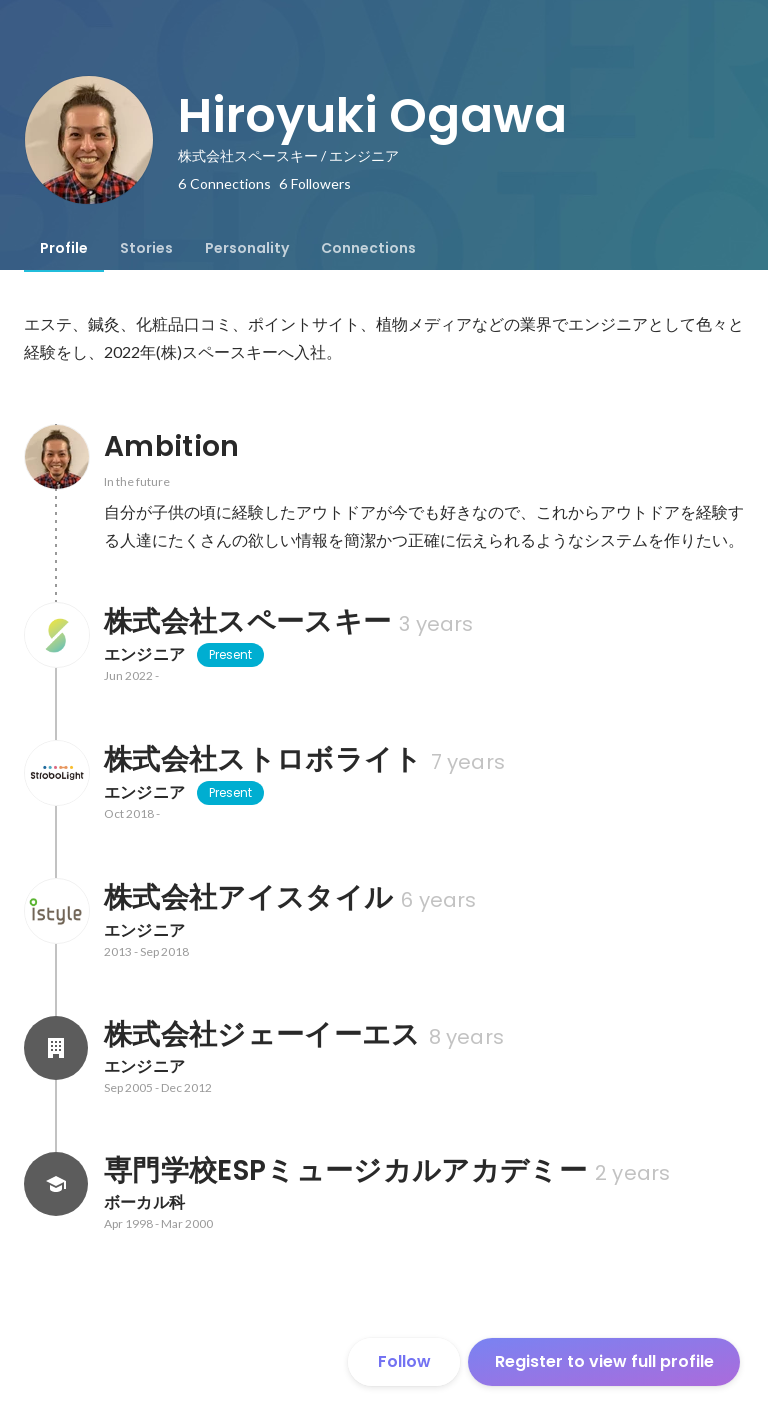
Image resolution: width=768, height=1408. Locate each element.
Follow (404, 1361)
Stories (146, 248)
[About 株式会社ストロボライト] (56, 773)
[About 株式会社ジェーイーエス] (56, 1048)
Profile (64, 248)
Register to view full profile (604, 1361)
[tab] (64, 248)
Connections (368, 248)
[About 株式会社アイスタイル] (56, 911)
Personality (247, 248)
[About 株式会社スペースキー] (56, 635)
